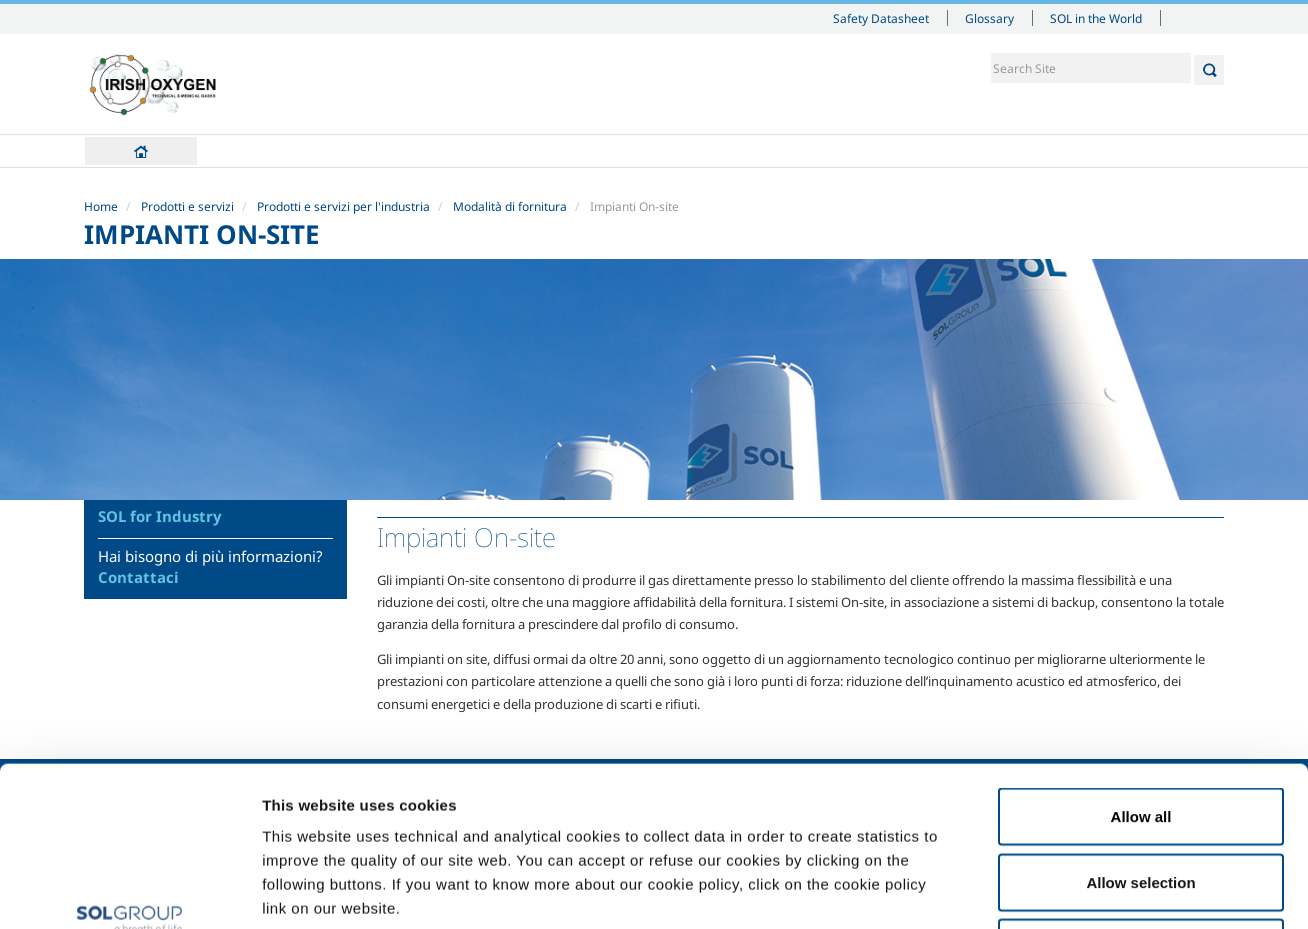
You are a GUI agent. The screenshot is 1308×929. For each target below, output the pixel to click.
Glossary (989, 18)
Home (141, 151)
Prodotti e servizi (187, 206)
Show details (1039, 889)
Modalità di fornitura (510, 206)
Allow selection (1140, 732)
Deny (1141, 797)
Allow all (1141, 666)
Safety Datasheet (881, 18)
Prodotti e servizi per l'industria (343, 206)
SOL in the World (1096, 18)
